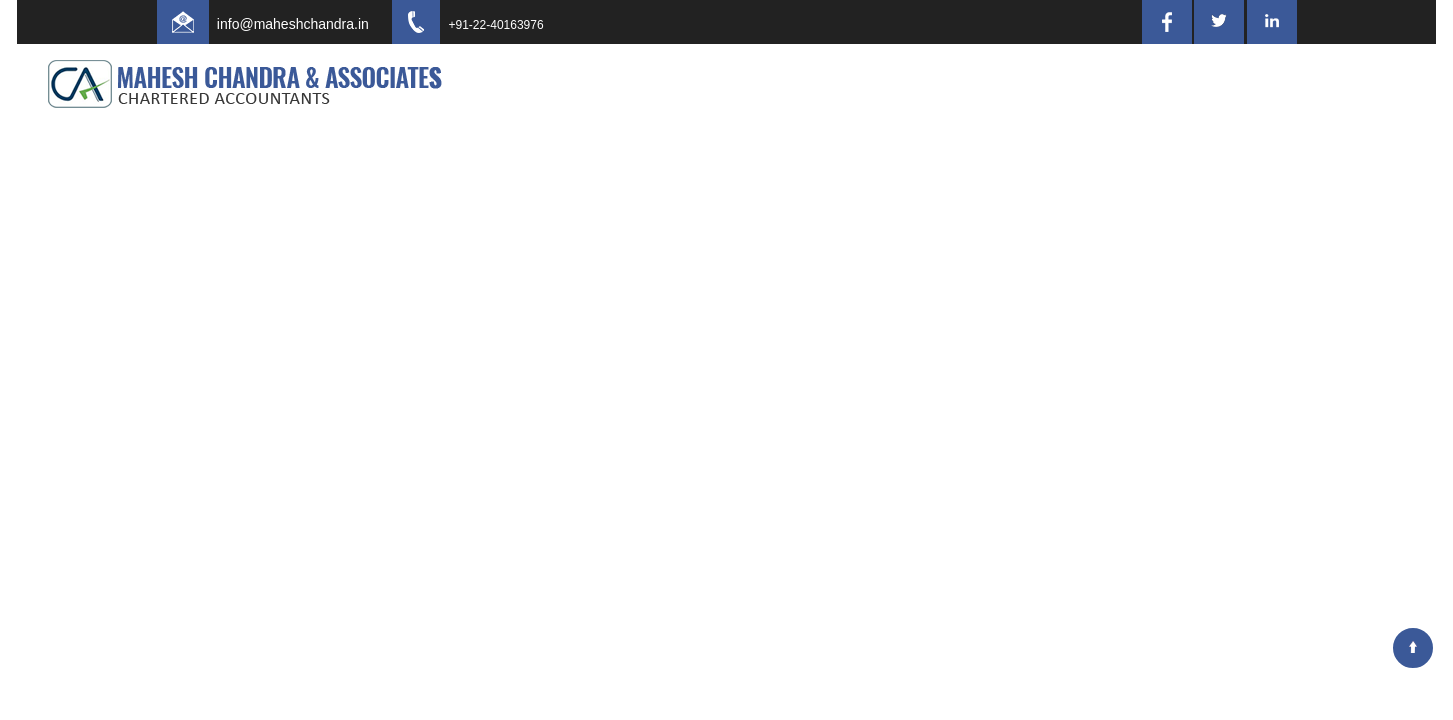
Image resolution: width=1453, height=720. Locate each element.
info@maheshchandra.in (311, 24)
